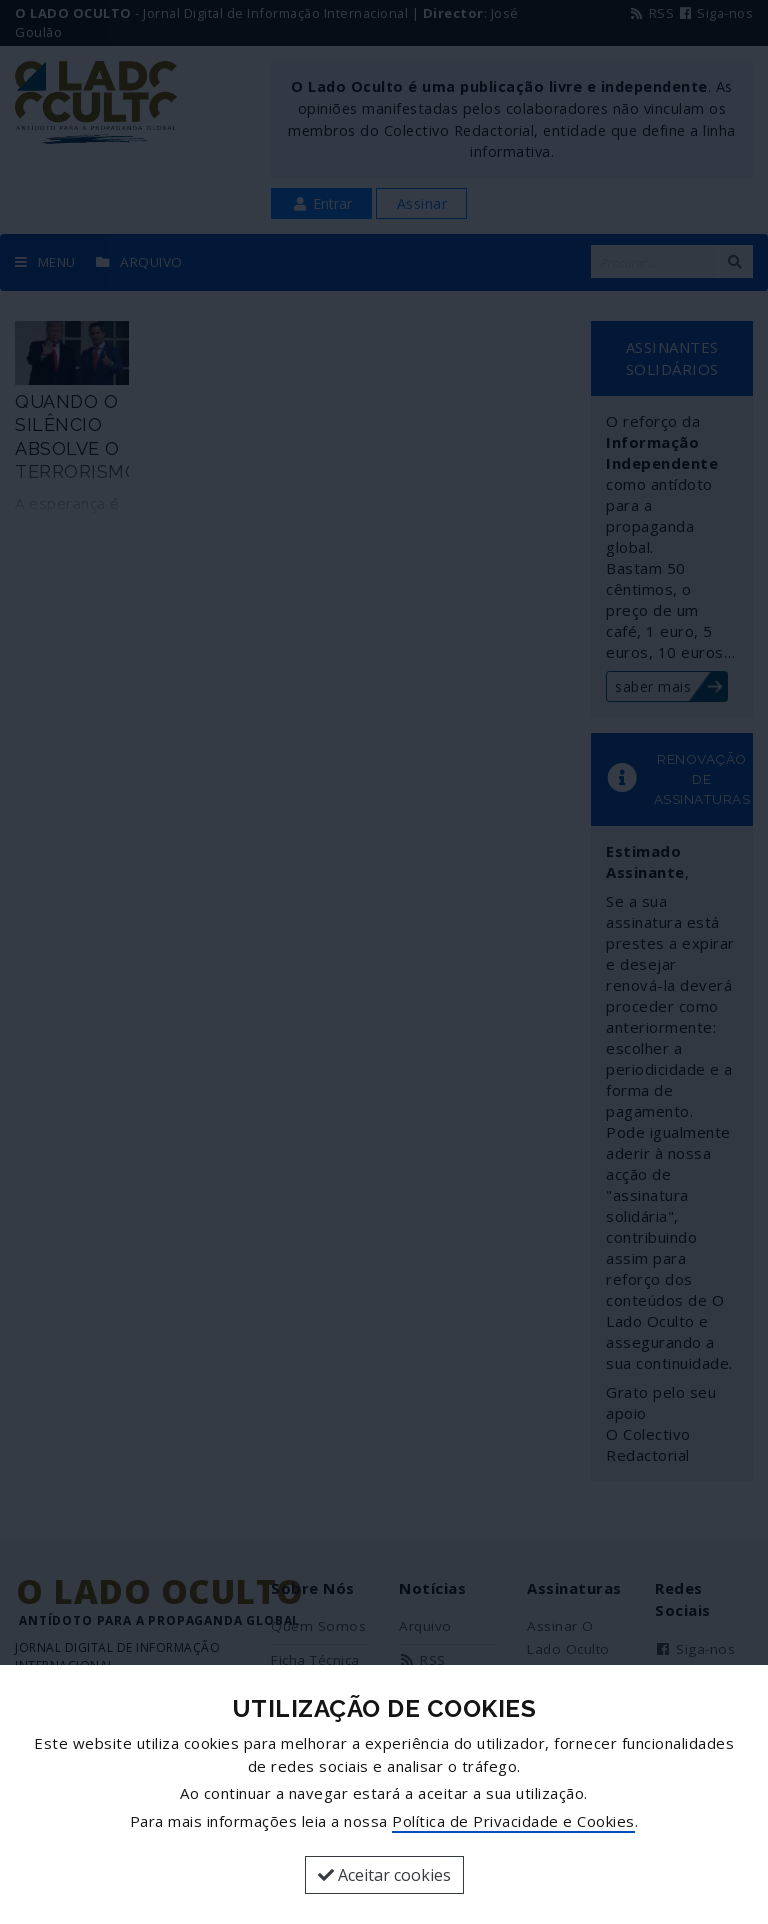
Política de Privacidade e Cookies (513, 1821)
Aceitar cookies (384, 1875)
